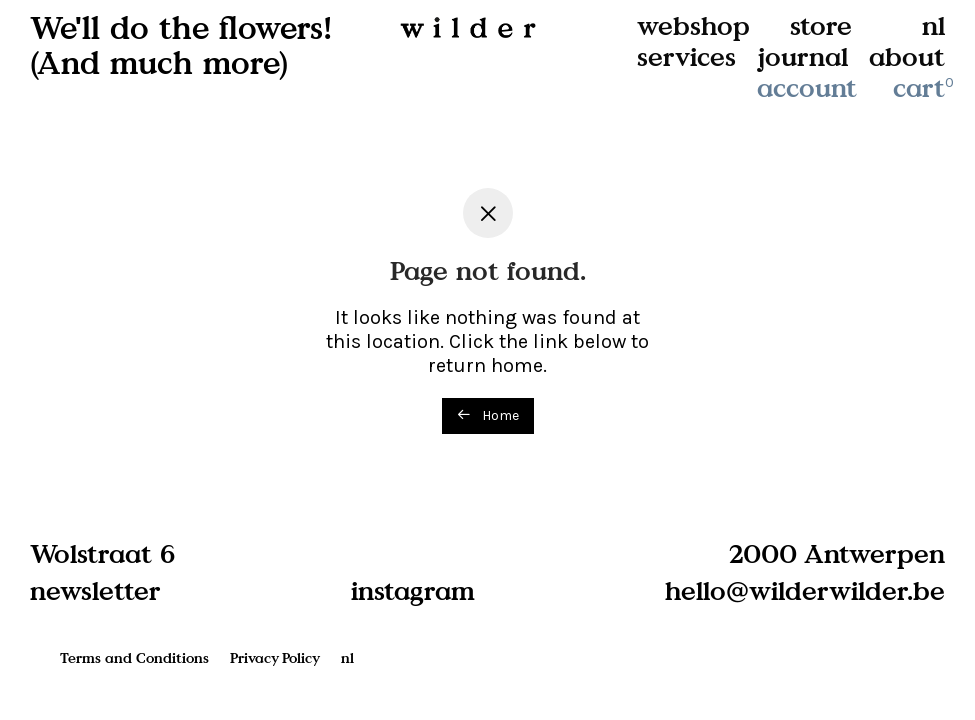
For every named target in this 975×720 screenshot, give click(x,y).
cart (925, 87)
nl (933, 25)
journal (803, 56)
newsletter (95, 590)
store (821, 25)
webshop (693, 25)
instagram (413, 590)
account (807, 87)
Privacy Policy (275, 657)
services (686, 56)
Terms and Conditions (134, 657)
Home (488, 415)
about (907, 56)
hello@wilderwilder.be (805, 590)
